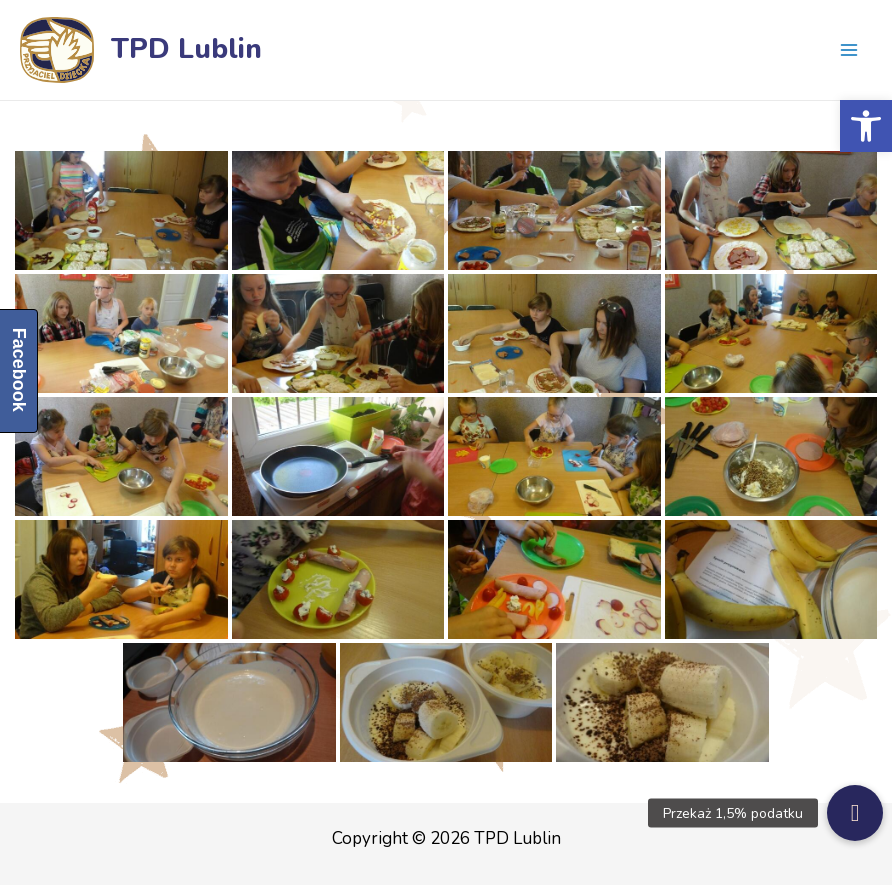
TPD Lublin (186, 49)
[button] (866, 126)
